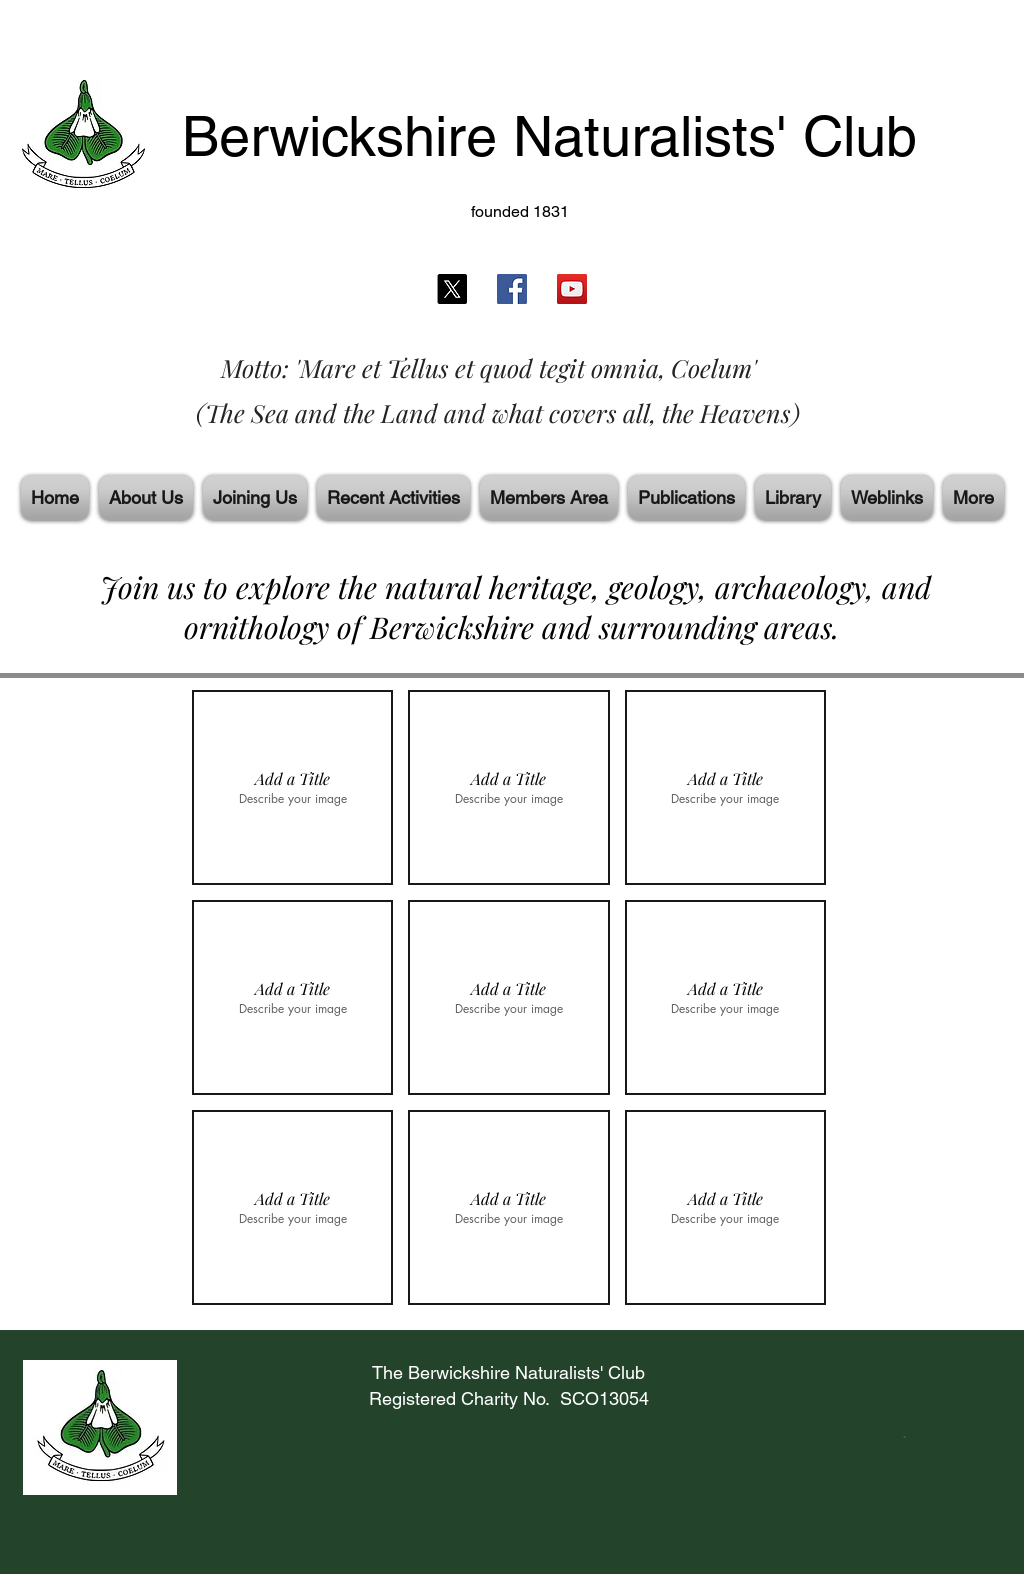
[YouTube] (572, 289)
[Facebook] (512, 289)
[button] (292, 787)
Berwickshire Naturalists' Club (549, 136)
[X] (452, 289)
